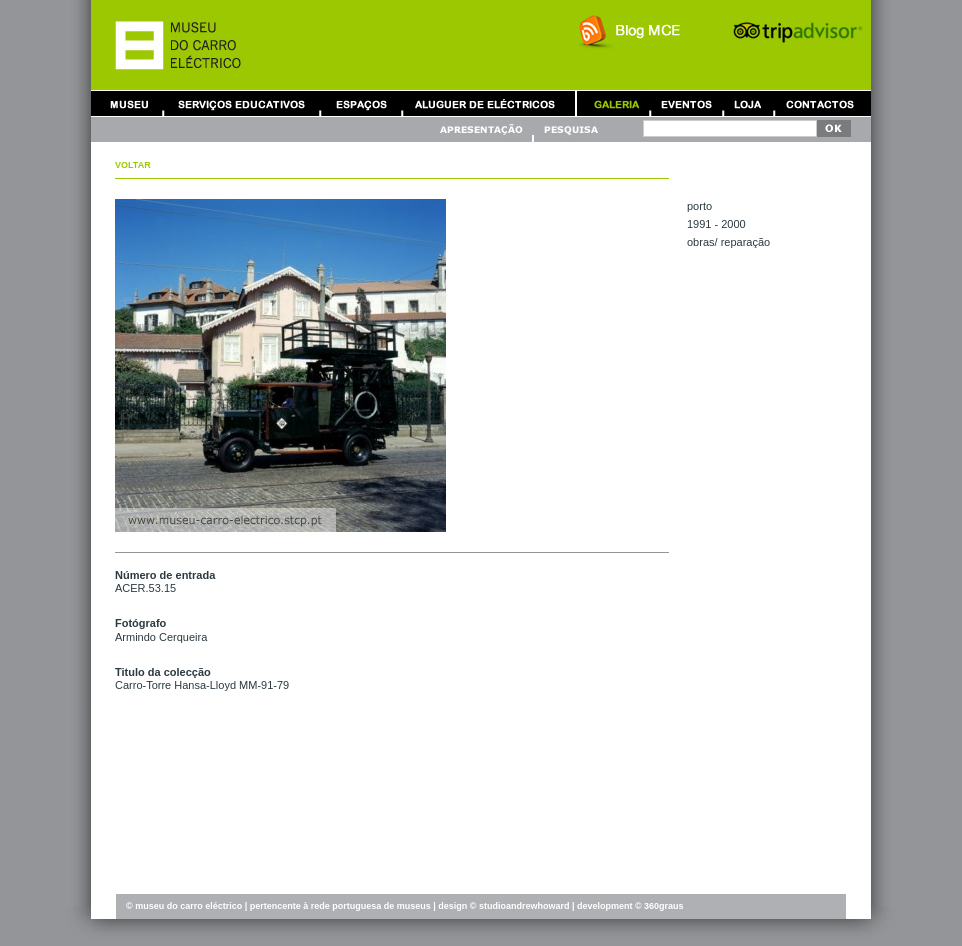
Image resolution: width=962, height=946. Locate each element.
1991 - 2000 (716, 224)
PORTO (699, 206)
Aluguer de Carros (485, 103)
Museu (134, 103)
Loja (748, 103)
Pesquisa (570, 129)
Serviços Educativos (242, 103)
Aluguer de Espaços (361, 103)
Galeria (616, 103)
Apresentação (484, 129)
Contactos (820, 103)
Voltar (133, 165)
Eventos (686, 103)
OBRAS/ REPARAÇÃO (728, 242)
